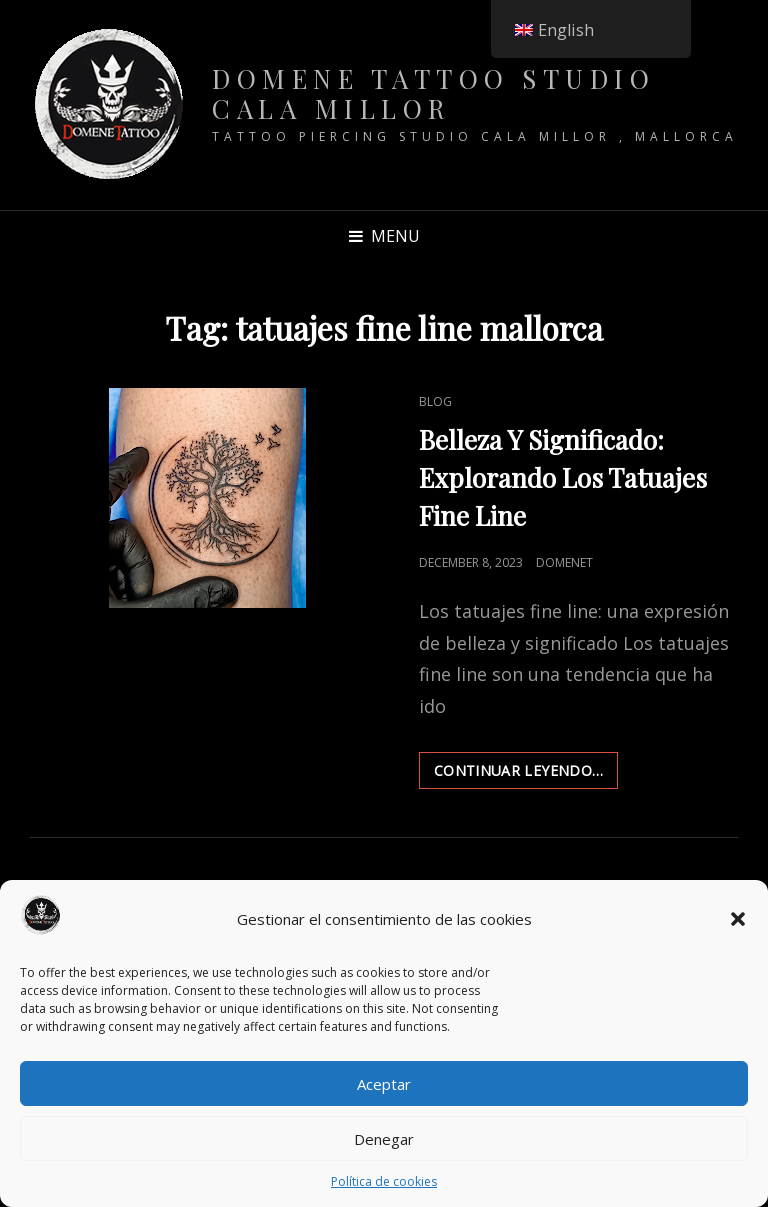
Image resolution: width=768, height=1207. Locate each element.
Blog (435, 401)
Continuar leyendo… (526, 774)
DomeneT (564, 562)
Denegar (384, 1139)
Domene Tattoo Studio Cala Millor (433, 93)
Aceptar (384, 1084)
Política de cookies (384, 1181)
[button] (738, 919)
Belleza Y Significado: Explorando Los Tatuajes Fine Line (563, 477)
